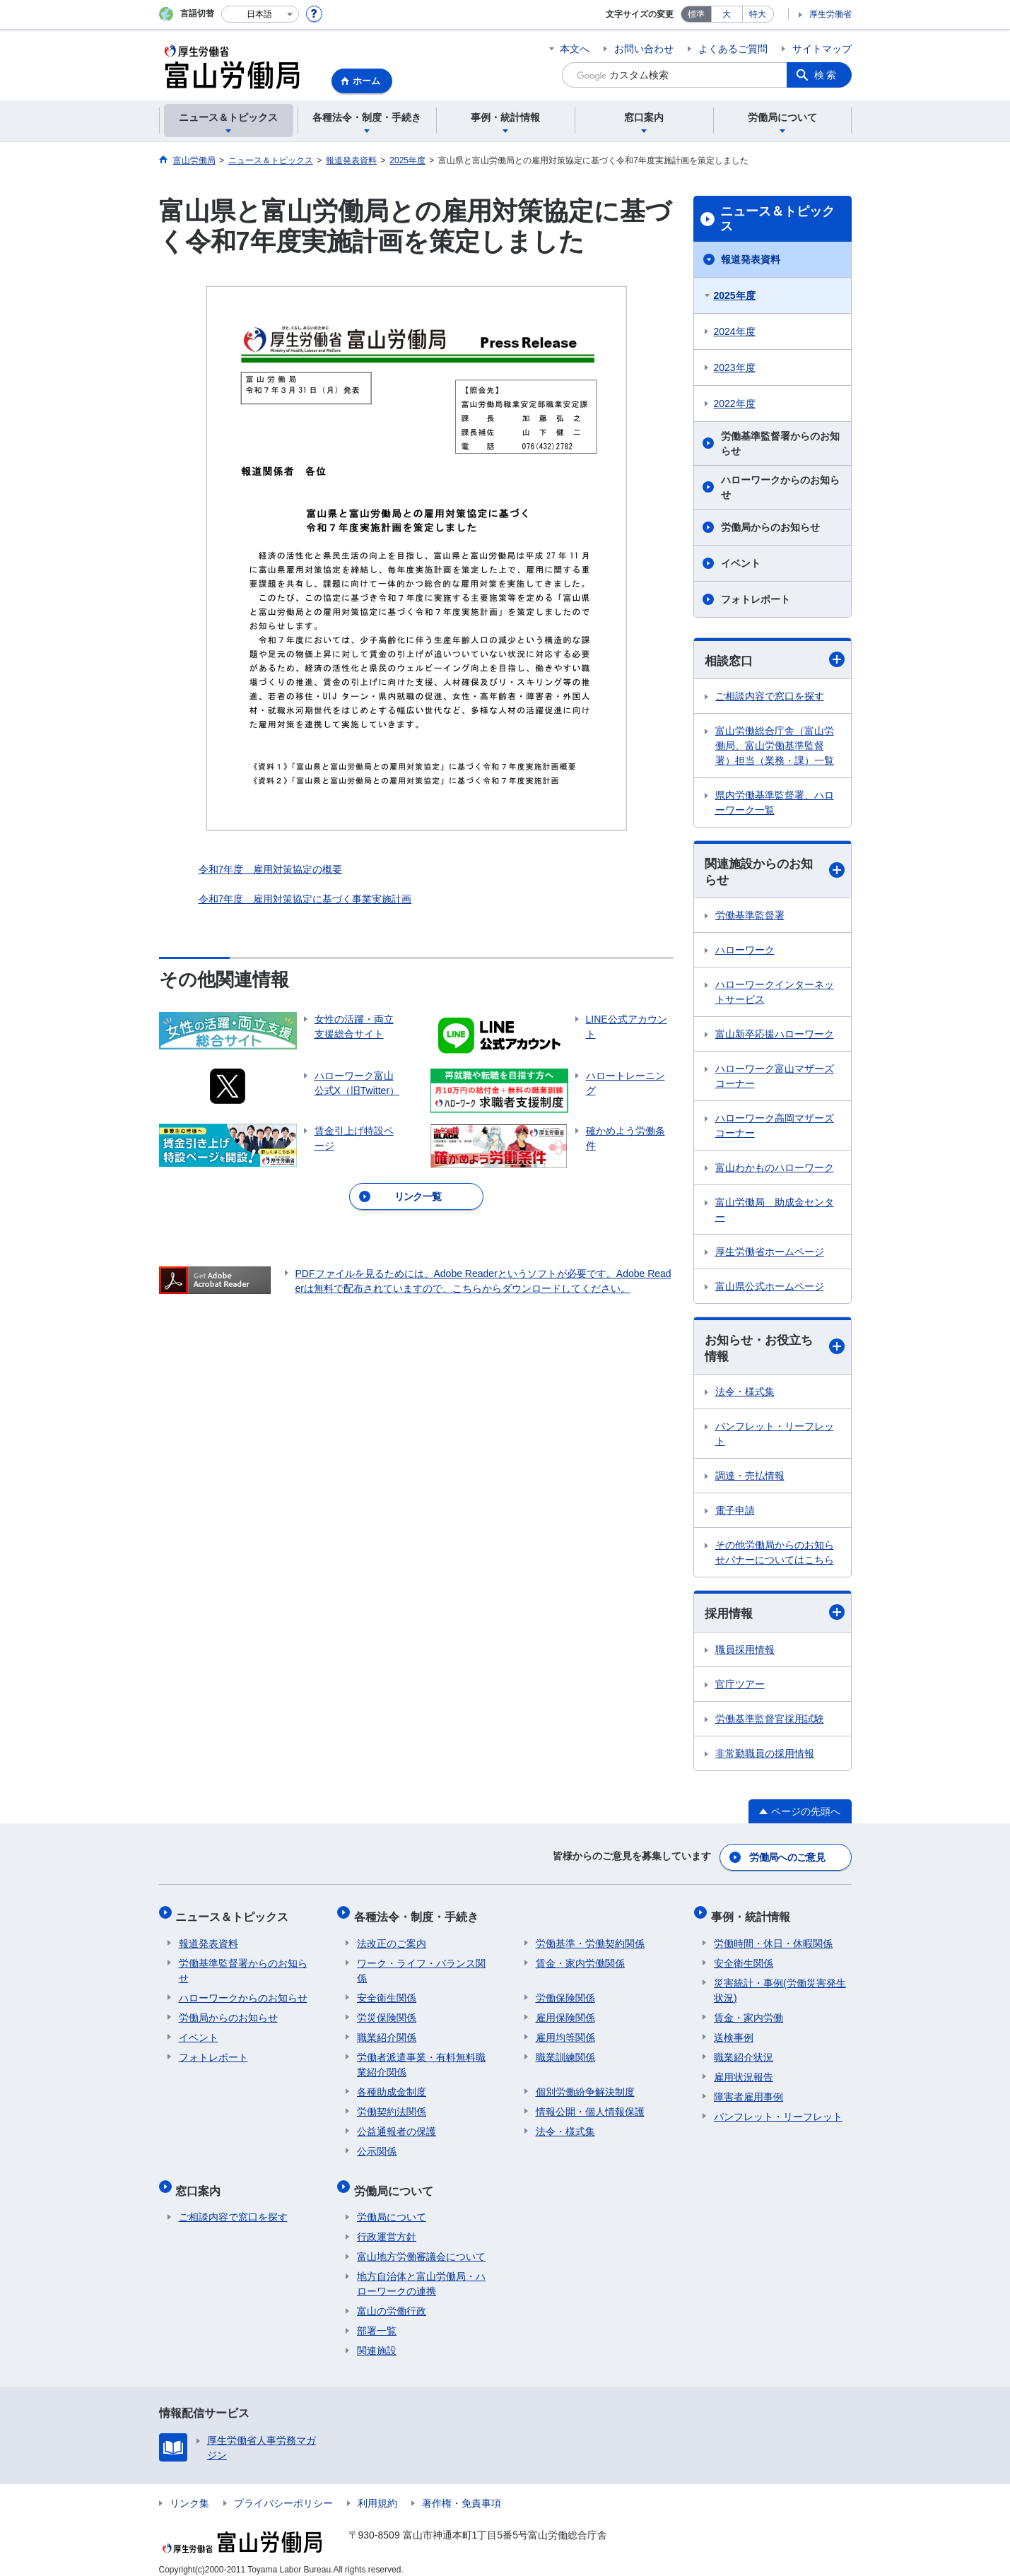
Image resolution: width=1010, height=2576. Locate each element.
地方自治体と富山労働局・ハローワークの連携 (421, 2272)
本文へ (574, 49)
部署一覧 (377, 2318)
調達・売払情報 (750, 1479)
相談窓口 (775, 660)
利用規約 (377, 2491)
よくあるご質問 (733, 49)
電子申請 (735, 1513)
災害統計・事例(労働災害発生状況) (780, 1985)
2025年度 (735, 295)
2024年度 (735, 331)
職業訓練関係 (565, 2051)
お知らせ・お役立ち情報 (775, 1350)
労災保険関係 (386, 2012)
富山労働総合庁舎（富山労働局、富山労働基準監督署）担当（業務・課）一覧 (774, 746)
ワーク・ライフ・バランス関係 (421, 1965)
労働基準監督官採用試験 (769, 1722)
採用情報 (775, 1616)
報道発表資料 (750, 259)
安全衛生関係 (386, 1992)
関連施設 (377, 2338)
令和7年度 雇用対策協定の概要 (271, 869)
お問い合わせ (644, 49)
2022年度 (735, 403)
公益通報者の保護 (396, 2125)
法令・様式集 (745, 1395)
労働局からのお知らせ (770, 527)
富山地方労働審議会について (421, 2244)
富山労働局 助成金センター (774, 1212)
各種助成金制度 (391, 2086)
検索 (826, 75)
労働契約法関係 (391, 2106)
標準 (696, 14)
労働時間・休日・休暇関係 (773, 1937)
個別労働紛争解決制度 (585, 2086)
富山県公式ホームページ (769, 1288)
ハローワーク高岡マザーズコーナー (774, 1127)
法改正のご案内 (391, 1937)
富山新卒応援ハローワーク (774, 1036)
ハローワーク (745, 952)
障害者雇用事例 (748, 2091)
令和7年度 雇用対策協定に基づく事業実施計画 (305, 899)
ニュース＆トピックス (777, 219)
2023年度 (735, 367)
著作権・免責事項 (461, 2491)
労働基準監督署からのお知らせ (780, 443)
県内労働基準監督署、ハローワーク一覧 (774, 803)
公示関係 (377, 2145)
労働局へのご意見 (787, 1858)
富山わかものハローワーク (774, 1169)
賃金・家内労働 (748, 2012)
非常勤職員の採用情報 (764, 1757)
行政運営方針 (386, 2224)
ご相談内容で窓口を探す (769, 696)
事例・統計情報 (753, 1914)
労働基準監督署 (750, 917)
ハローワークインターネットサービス (774, 994)
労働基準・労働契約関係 (590, 1937)
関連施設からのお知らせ (775, 872)
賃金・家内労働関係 (580, 1957)
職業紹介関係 (386, 2031)
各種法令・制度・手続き (419, 1914)
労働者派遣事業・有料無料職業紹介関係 (421, 2059)
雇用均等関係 (565, 2031)
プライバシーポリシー (283, 2491)
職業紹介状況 (743, 2051)
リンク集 (189, 2491)
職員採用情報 (745, 1653)
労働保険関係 (565, 1992)
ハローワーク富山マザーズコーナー (774, 1078)
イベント (741, 563)
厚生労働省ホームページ (769, 1253)
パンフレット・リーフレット (774, 1437)
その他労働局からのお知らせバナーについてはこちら (774, 1556)
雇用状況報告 (743, 2071)
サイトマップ (822, 49)
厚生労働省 (830, 14)
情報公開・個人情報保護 (590, 2106)
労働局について (396, 2181)
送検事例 (733, 2031)
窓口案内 (201, 2181)
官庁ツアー (740, 1687)
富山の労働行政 (391, 2299)
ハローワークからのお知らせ (780, 487)
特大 (757, 14)
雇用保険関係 (565, 2012)
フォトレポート (755, 599)
